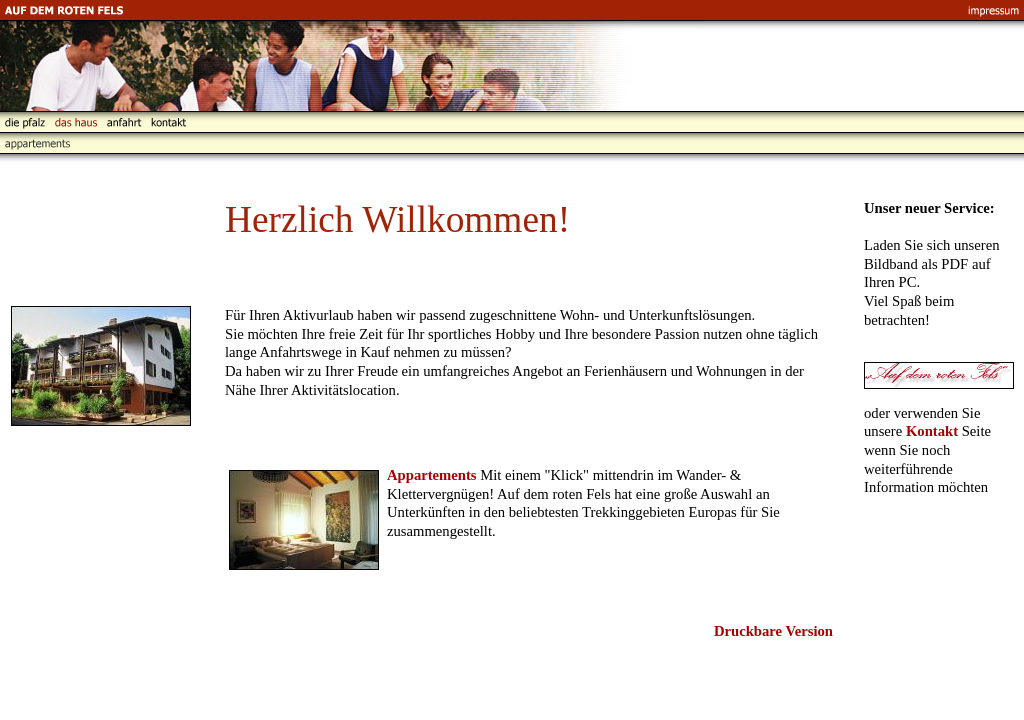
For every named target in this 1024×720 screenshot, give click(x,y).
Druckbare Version (773, 631)
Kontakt (932, 431)
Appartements (432, 475)
